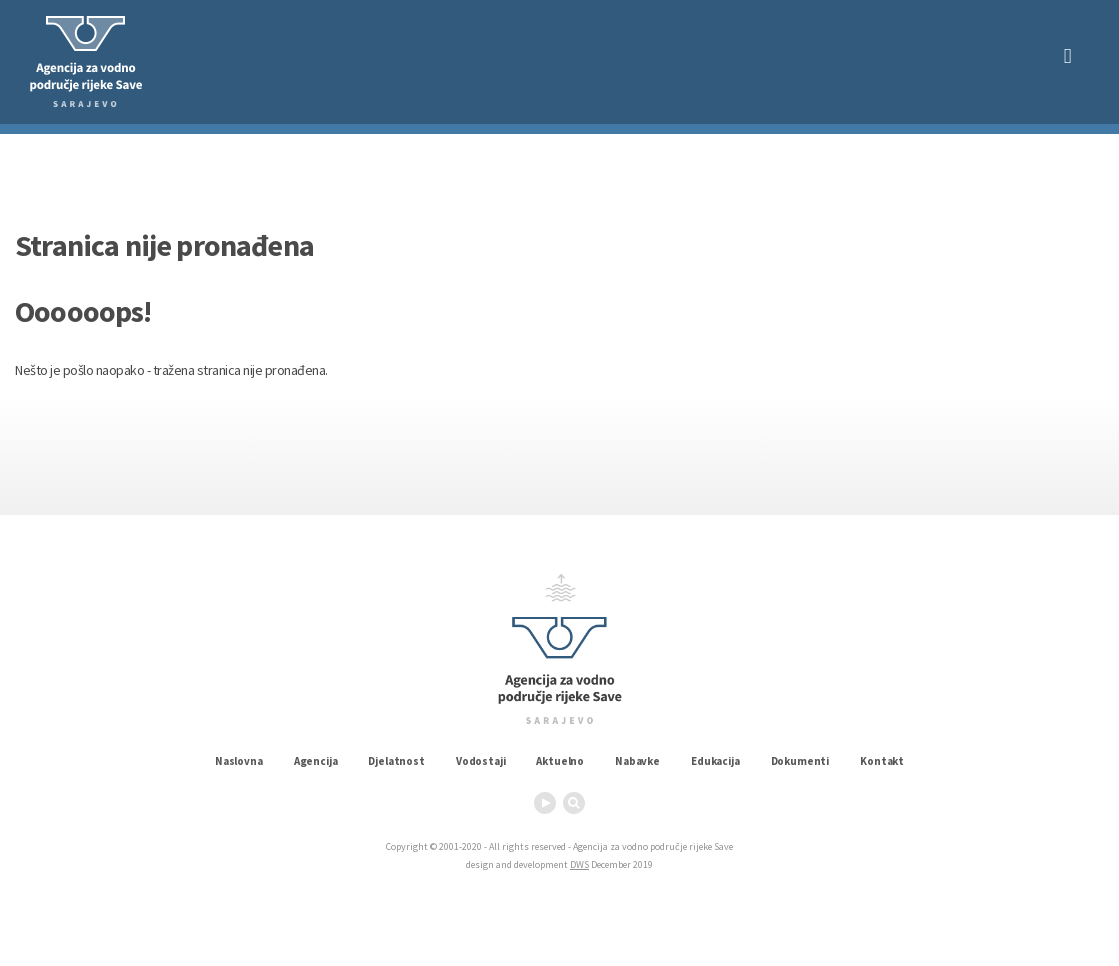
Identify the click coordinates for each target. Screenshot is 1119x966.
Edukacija (715, 761)
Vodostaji (481, 761)
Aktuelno (560, 761)
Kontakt (882, 761)
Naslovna (239, 761)
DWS (579, 864)
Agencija (316, 761)
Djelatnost (396, 761)
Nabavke (637, 761)
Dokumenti (800, 761)
